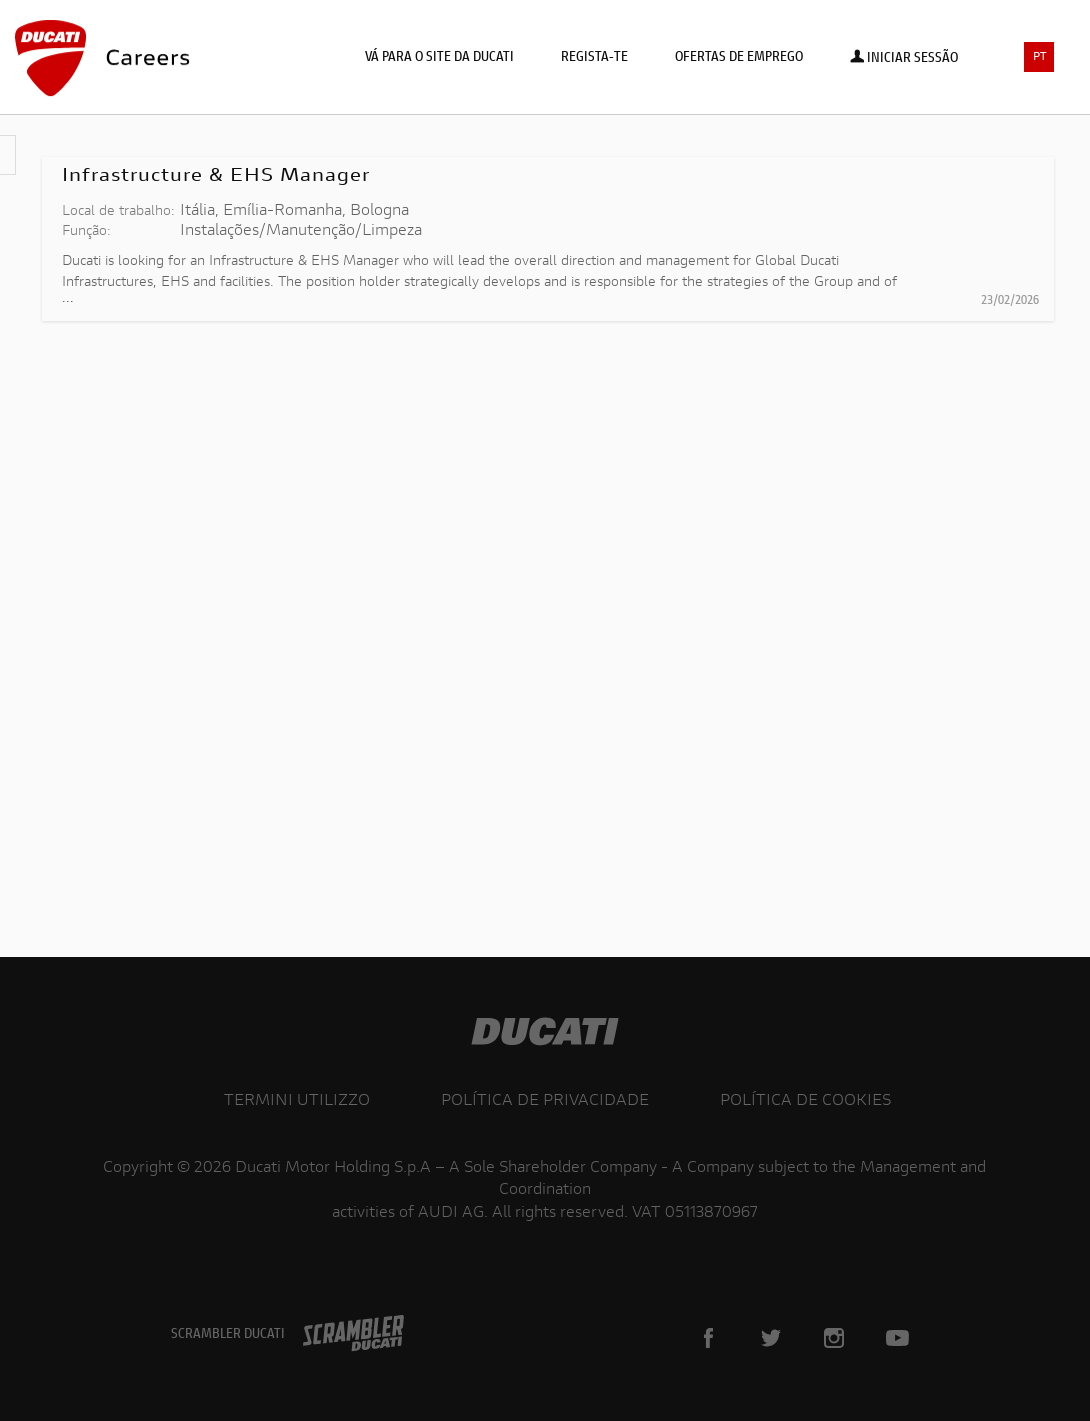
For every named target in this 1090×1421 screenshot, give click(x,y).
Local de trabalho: (118, 212)
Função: (86, 232)
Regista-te (594, 58)
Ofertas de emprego (739, 58)
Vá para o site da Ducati (439, 58)
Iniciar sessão (904, 59)
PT (1040, 57)
